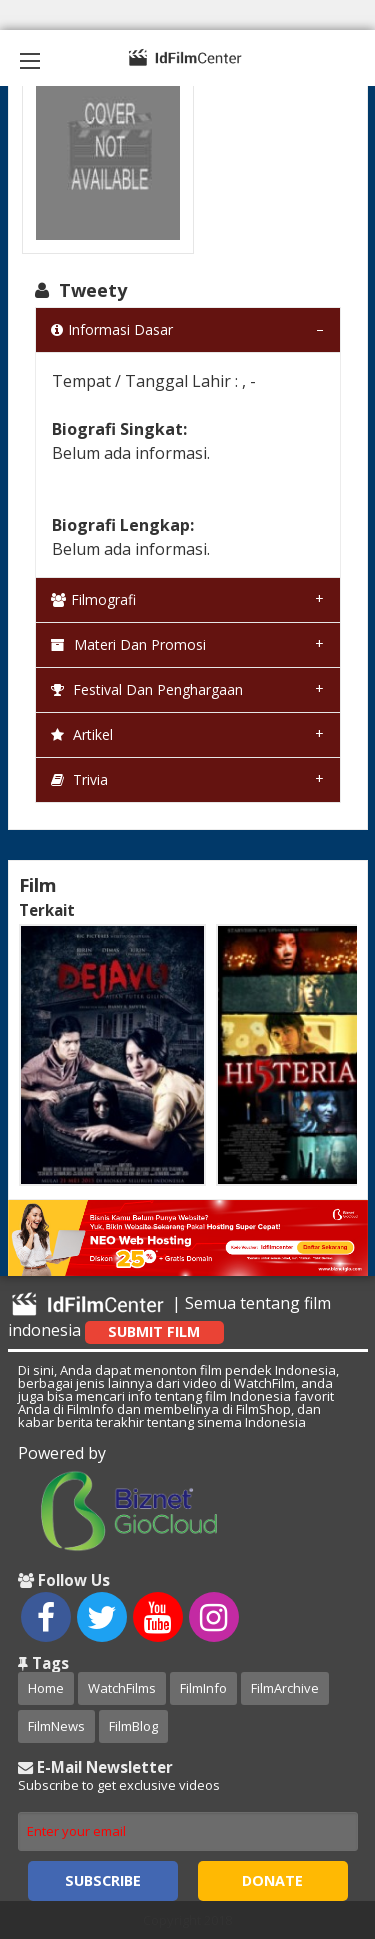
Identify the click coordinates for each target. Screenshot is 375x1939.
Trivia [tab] (79, 779)
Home (46, 1688)
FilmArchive (285, 1688)
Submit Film (154, 1331)
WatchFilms (122, 1688)
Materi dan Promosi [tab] (128, 644)
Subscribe (103, 1880)
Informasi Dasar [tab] (112, 329)
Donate (272, 1880)
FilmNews (56, 1726)
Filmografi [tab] (93, 599)
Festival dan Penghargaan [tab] (147, 689)
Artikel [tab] (82, 734)
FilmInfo (203, 1688)
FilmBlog (133, 1726)
